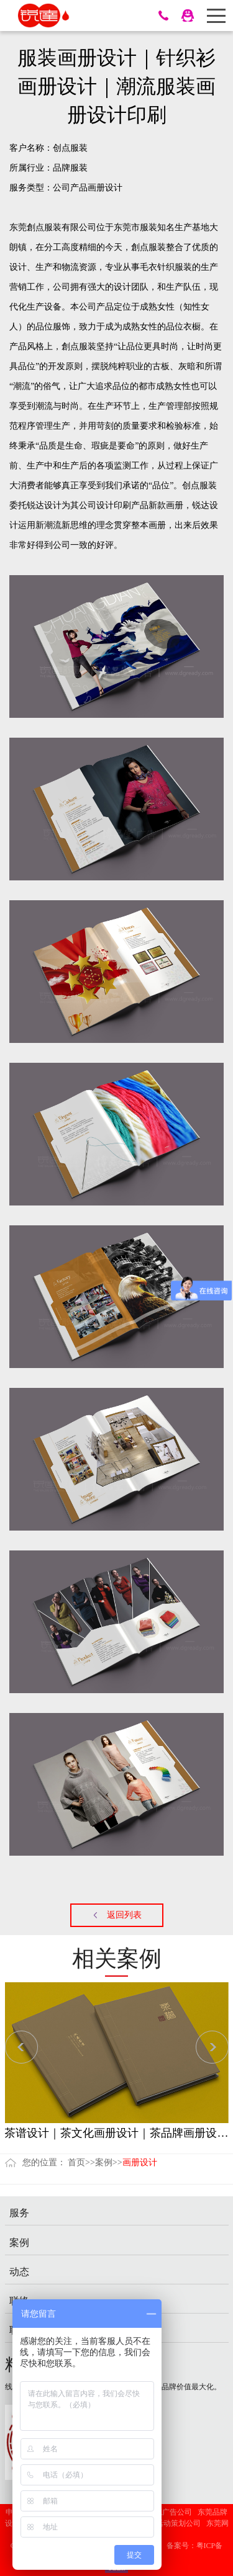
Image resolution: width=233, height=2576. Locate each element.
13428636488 (163, 15)
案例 (103, 2162)
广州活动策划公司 (171, 2523)
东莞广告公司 (169, 2512)
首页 (76, 2162)
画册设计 (105, 187)
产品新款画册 (157, 505)
